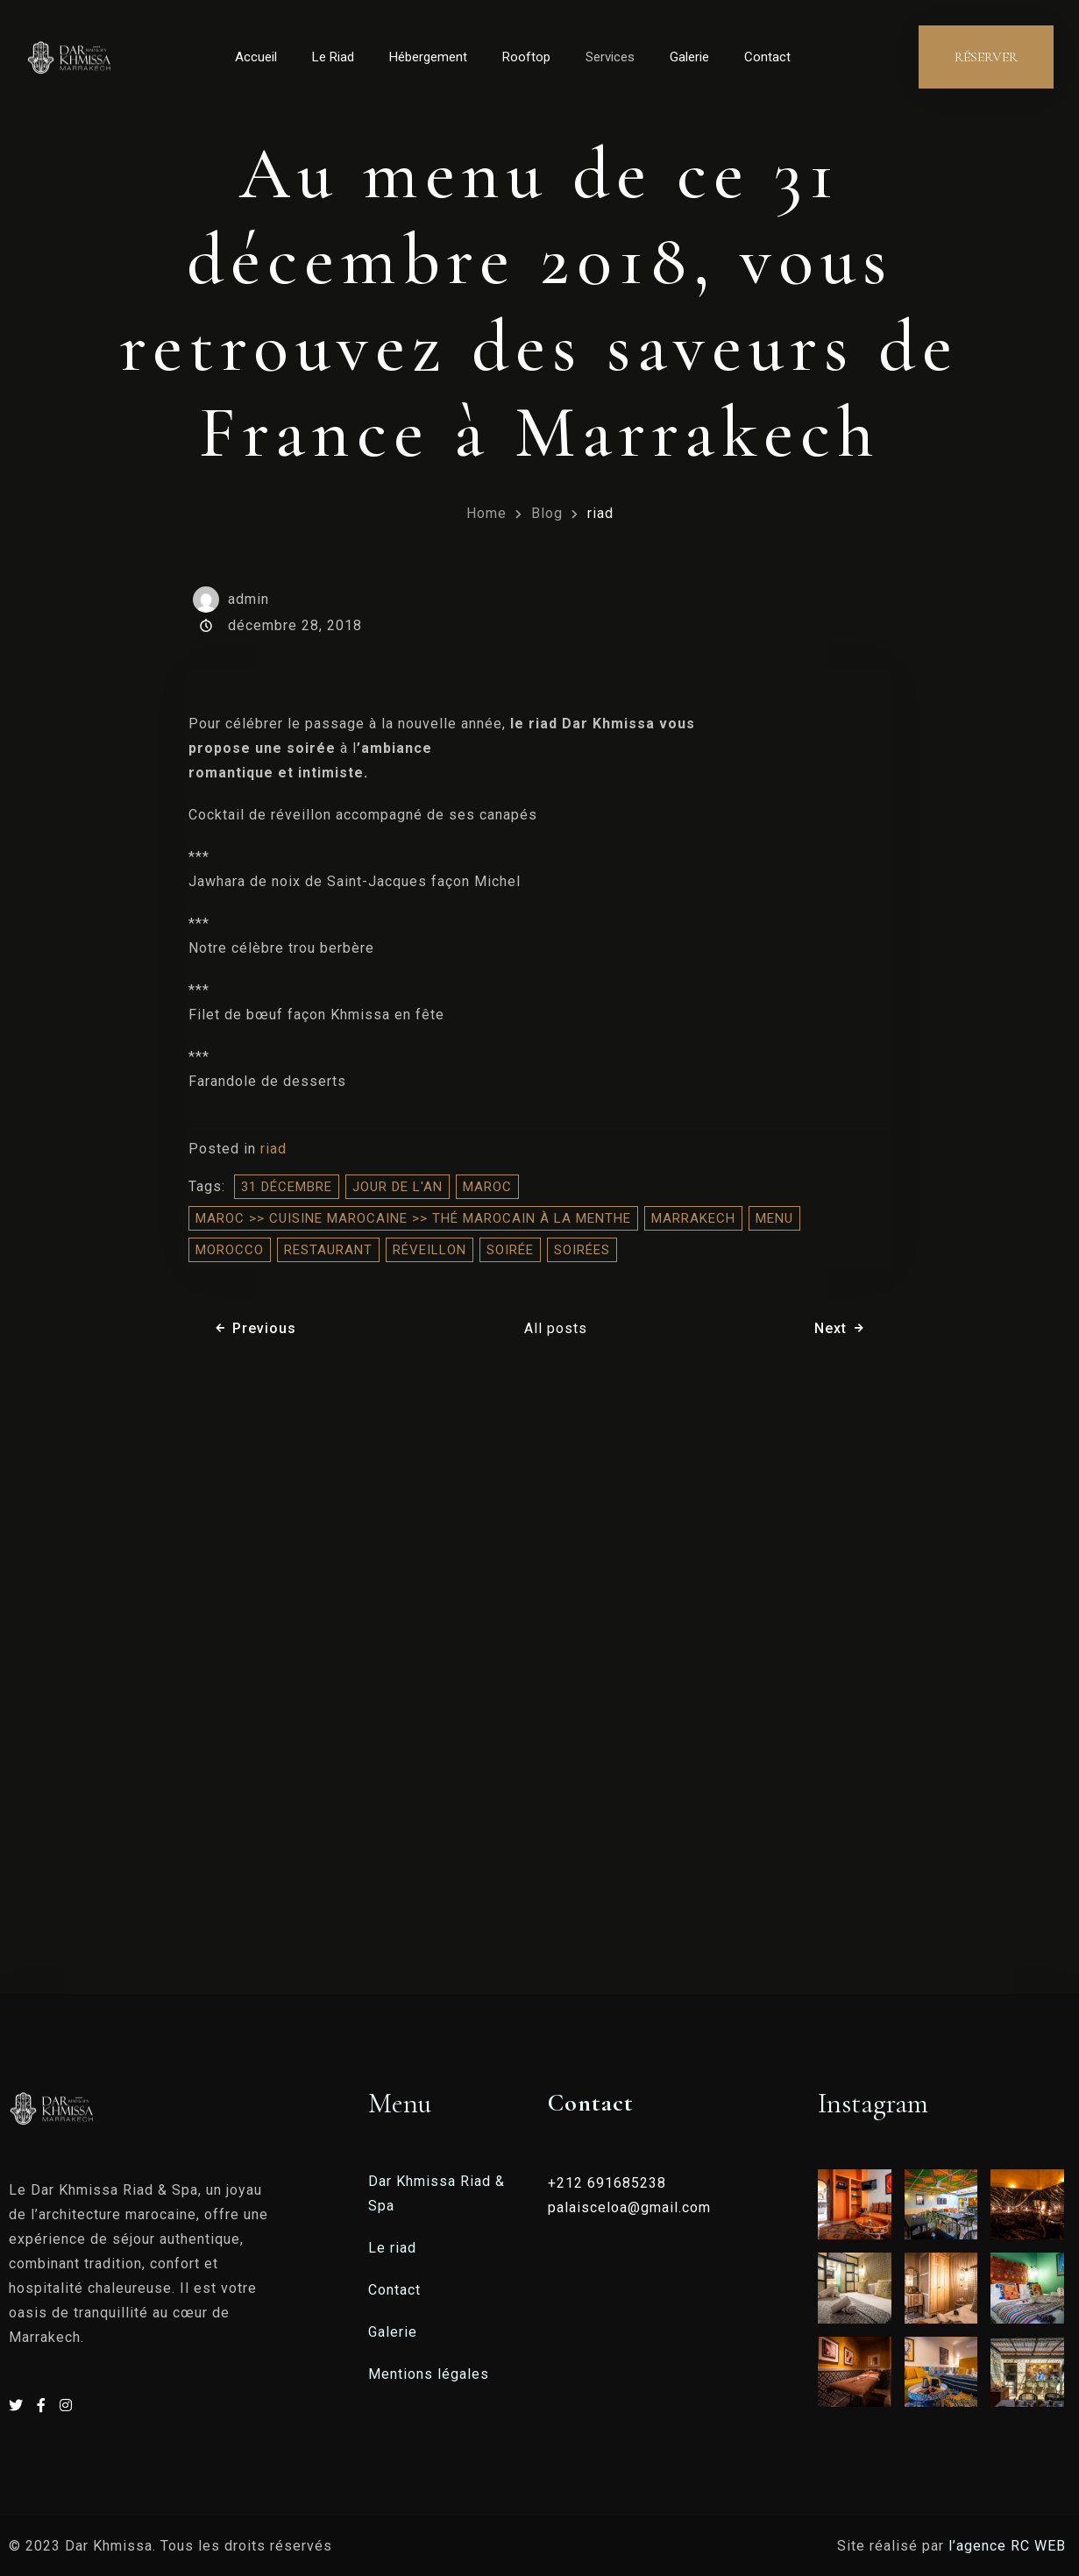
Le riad (392, 2247)
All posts (555, 1328)
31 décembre (286, 1187)
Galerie (689, 57)
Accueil (256, 57)
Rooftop (526, 57)
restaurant (328, 1250)
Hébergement (428, 57)
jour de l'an (397, 1187)
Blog (547, 513)
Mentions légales (428, 2374)
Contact (767, 57)
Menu (774, 1218)
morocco (229, 1250)
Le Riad (333, 57)
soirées (582, 1250)
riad (600, 513)
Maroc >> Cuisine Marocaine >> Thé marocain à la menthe (413, 1218)
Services (610, 57)
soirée (510, 1250)
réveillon (429, 1250)
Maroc (487, 1187)
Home (486, 513)
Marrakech (693, 1218)
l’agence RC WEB (1009, 2545)
